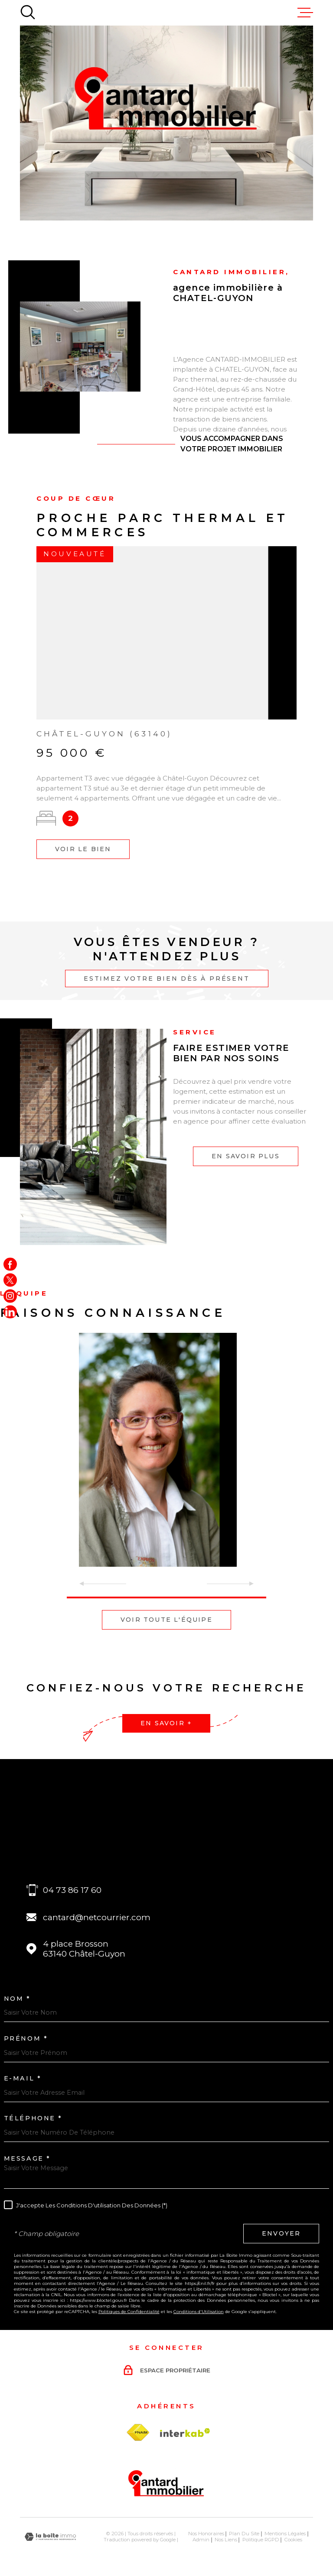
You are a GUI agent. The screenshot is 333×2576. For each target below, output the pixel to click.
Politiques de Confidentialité (129, 2311)
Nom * (17, 1999)
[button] (167, 1597)
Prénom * (26, 2038)
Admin (201, 2540)
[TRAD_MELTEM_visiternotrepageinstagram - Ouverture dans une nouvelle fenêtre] (10, 1296)
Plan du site (244, 2534)
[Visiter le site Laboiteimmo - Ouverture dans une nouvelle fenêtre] (50, 2537)
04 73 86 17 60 (72, 1890)
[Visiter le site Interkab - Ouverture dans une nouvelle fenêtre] (185, 2432)
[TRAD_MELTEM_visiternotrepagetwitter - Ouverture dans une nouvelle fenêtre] (10, 1280)
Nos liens (226, 2540)
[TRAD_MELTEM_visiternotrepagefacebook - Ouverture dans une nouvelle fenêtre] (10, 1264)
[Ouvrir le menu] (305, 12)
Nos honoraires (206, 2534)
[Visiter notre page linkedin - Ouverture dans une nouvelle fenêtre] (10, 1312)
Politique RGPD (260, 2540)
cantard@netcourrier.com (96, 1917)
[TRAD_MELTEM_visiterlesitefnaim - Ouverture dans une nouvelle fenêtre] (138, 2433)
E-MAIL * (23, 2078)
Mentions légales (285, 2534)
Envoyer (281, 2233)
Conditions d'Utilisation (198, 2311)
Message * (27, 2158)
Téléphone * (33, 2118)
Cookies (293, 2539)
